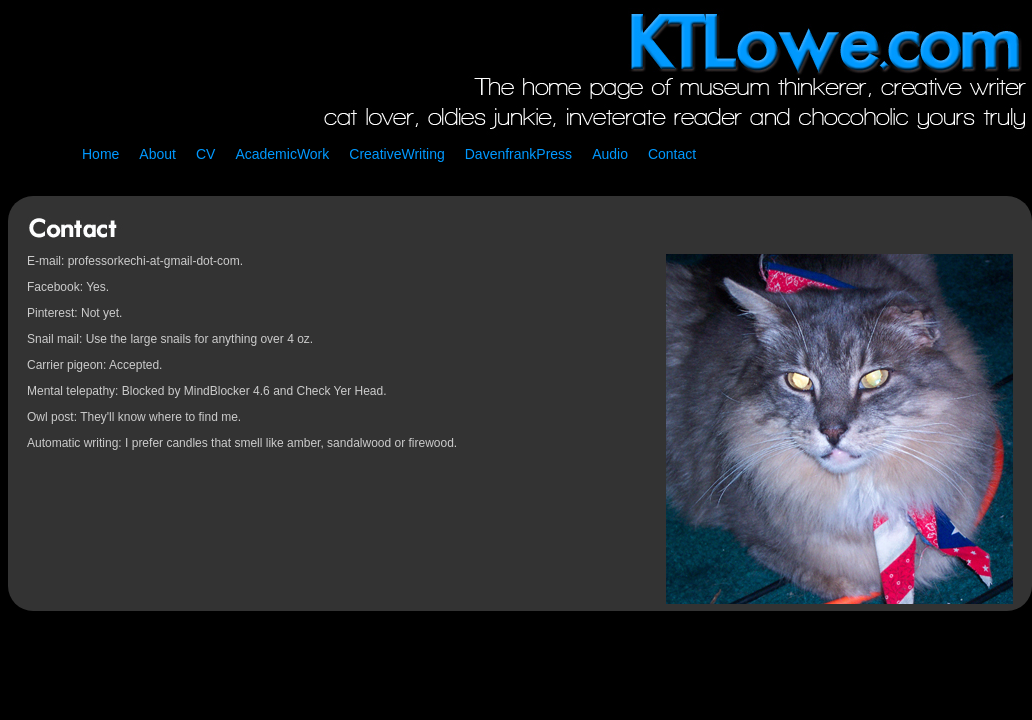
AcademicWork (282, 154)
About (157, 154)
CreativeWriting (396, 154)
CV (205, 154)
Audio (610, 154)
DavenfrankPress (518, 154)
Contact (672, 154)
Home (100, 154)
